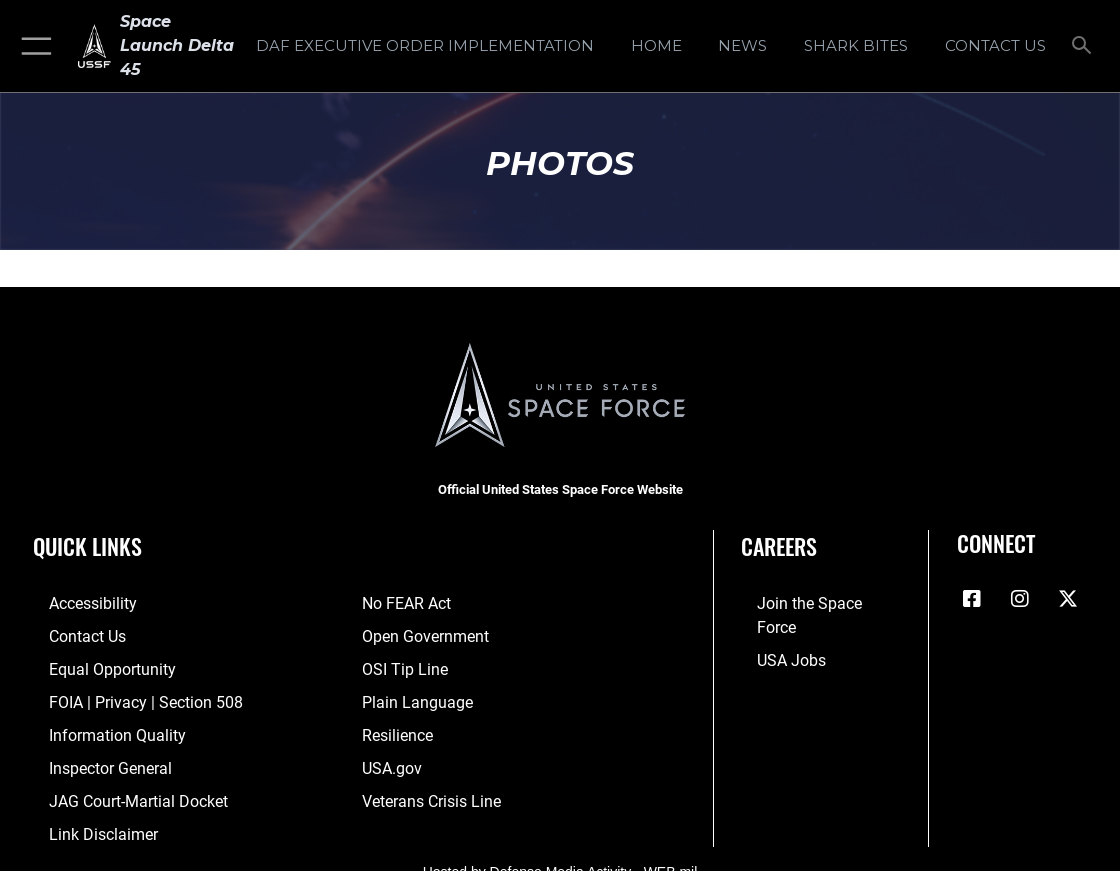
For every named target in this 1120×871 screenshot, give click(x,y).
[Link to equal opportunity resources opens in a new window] (92, 665)
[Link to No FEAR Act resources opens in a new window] (405, 603)
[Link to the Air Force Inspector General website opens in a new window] (92, 758)
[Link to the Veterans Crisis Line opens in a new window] (429, 790)
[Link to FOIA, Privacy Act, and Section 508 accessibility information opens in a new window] (124, 696)
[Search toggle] (1085, 46)
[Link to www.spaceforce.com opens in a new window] (811, 603)
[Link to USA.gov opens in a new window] (390, 758)
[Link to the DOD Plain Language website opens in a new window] (412, 696)
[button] (32, 46)
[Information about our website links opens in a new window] (85, 821)
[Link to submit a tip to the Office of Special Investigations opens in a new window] (402, 665)
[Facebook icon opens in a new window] (972, 599)
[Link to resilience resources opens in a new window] (396, 727)
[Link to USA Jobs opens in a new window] (774, 634)
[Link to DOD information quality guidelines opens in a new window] (97, 727)
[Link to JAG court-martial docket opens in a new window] (119, 790)
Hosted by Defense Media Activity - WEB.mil (560, 857)
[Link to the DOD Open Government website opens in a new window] (421, 634)
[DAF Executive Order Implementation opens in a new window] (425, 46)
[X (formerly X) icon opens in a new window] (1068, 599)
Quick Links (87, 546)
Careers (779, 546)
